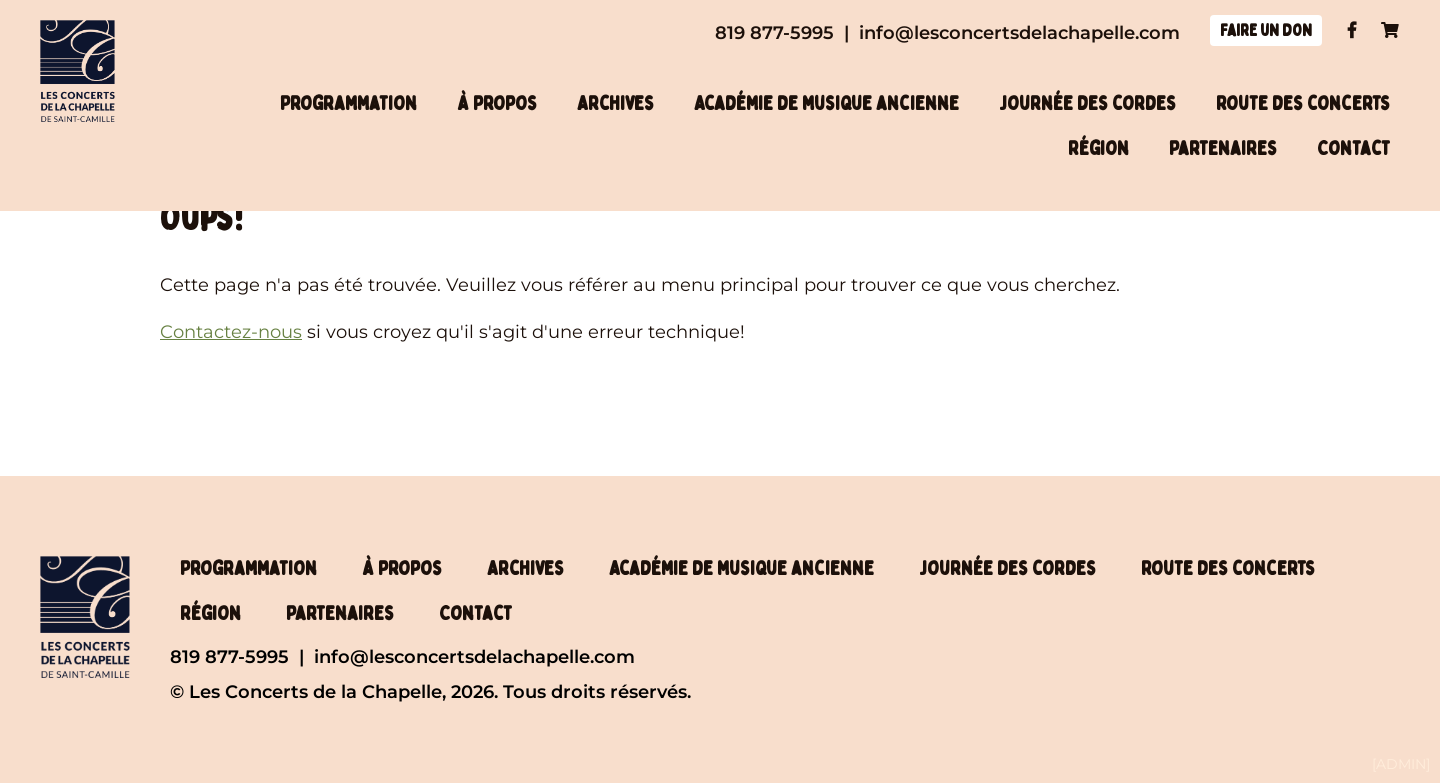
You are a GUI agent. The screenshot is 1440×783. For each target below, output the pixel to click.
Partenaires (1223, 148)
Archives (615, 103)
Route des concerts (1303, 103)
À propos (497, 103)
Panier (1390, 29)
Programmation (348, 103)
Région (1098, 148)
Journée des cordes (1087, 103)
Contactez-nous (231, 332)
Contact (1353, 148)
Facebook (1351, 29)
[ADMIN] (1401, 764)
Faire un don (1266, 30)
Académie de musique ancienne (826, 103)
